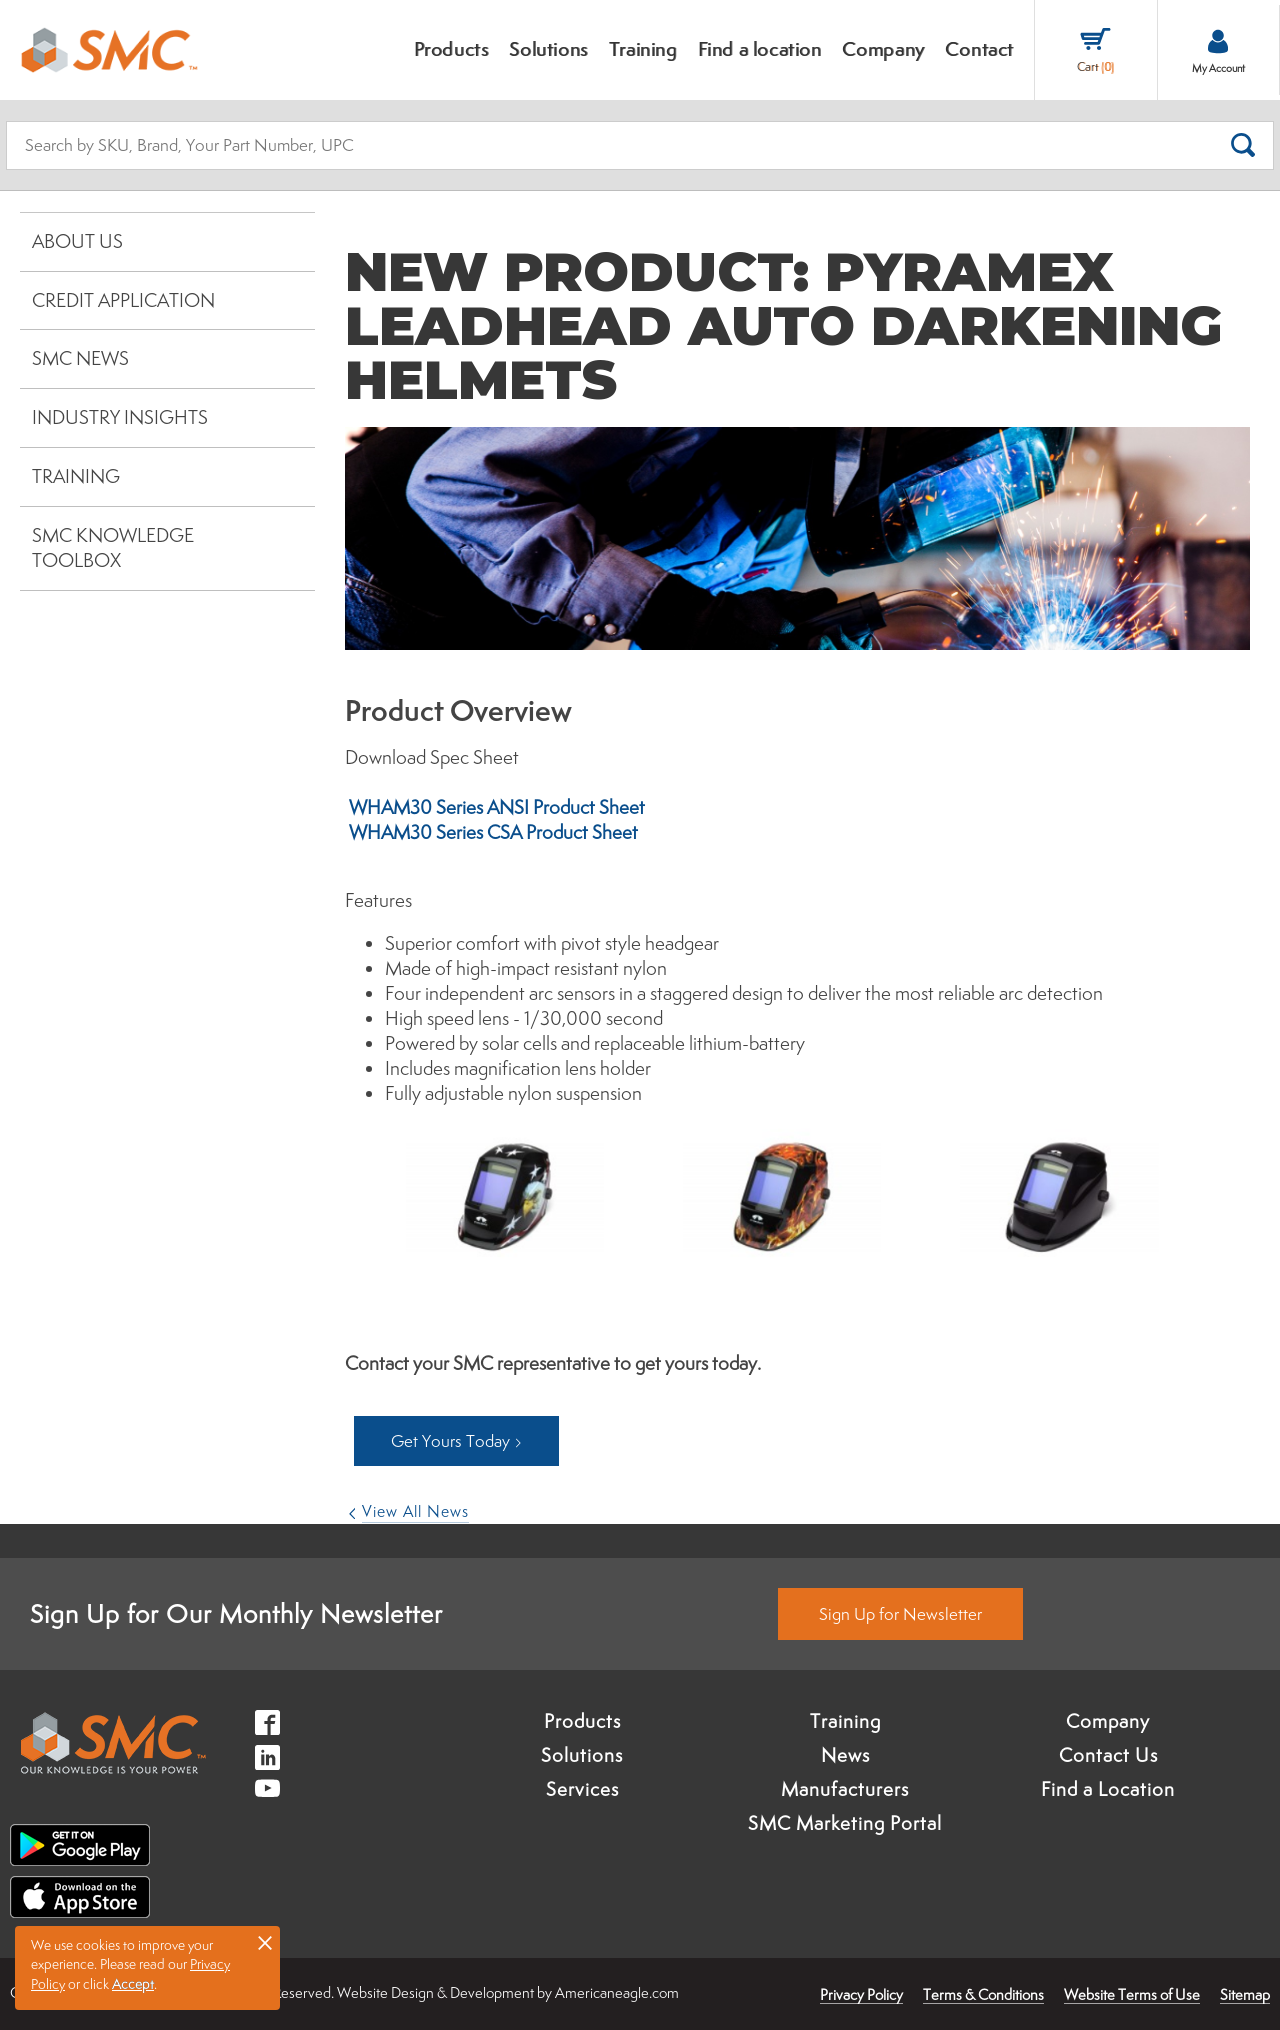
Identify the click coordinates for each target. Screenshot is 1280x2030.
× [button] (265, 1942)
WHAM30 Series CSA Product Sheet (491, 832)
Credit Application (123, 300)
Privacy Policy (861, 1994)
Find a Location (1108, 1789)
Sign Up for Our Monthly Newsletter (236, 1613)
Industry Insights (120, 417)
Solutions (582, 1755)
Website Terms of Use (1132, 1994)
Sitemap (1245, 1994)
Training (76, 476)
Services (582, 1789)
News (845, 1755)
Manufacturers (845, 1789)
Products (582, 1721)
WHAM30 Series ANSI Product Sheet (495, 807)
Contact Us (1108, 1755)
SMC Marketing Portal (845, 1823)
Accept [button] (133, 1984)
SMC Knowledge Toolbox (113, 548)
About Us (77, 241)
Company (1108, 1721)
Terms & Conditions (983, 1994)
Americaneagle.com (617, 1992)
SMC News (80, 358)
